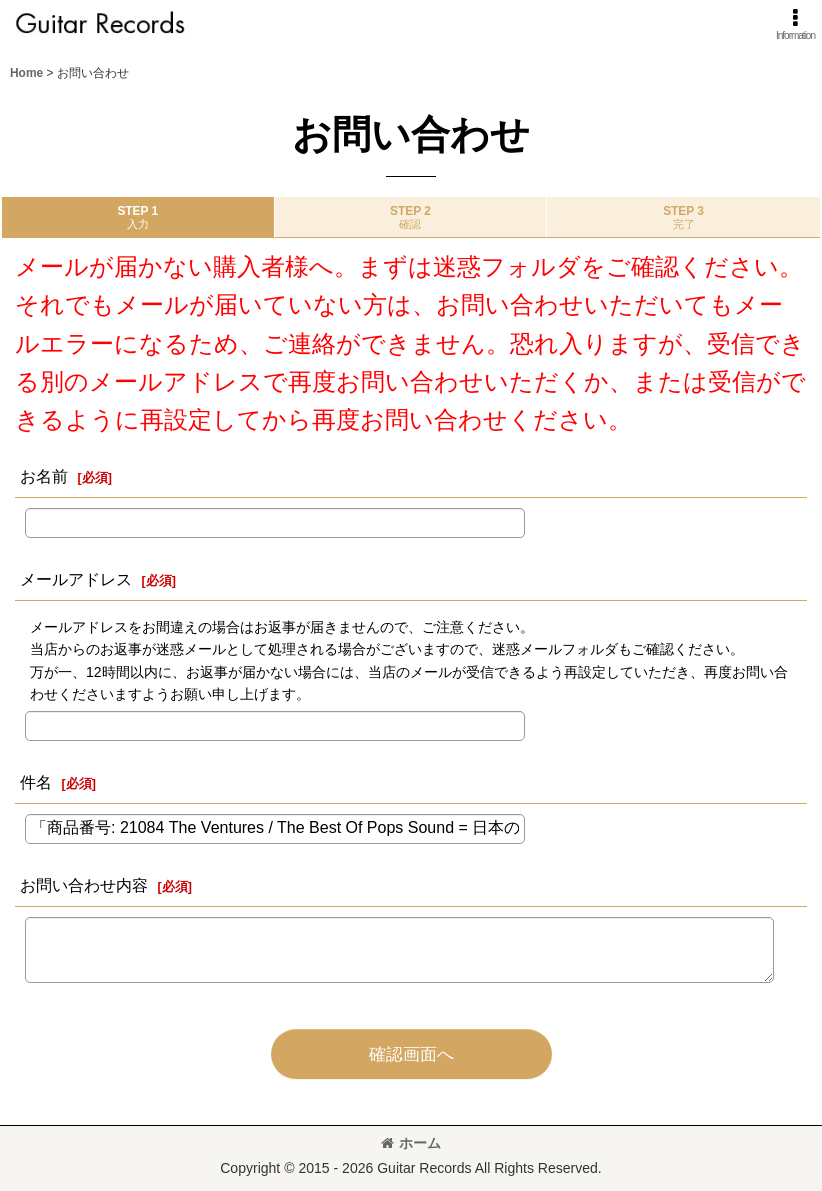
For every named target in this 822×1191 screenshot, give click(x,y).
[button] (795, 24)
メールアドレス (76, 579)
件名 (36, 782)
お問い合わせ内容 (84, 885)
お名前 (44, 476)
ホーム (411, 1143)
